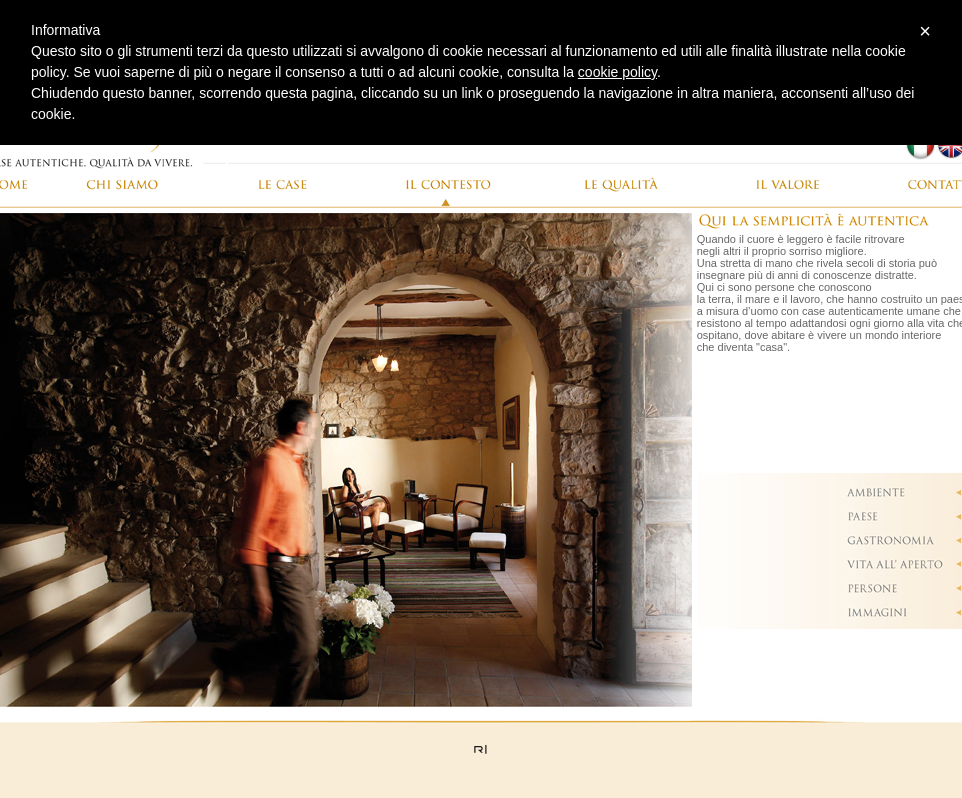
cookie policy (617, 72)
